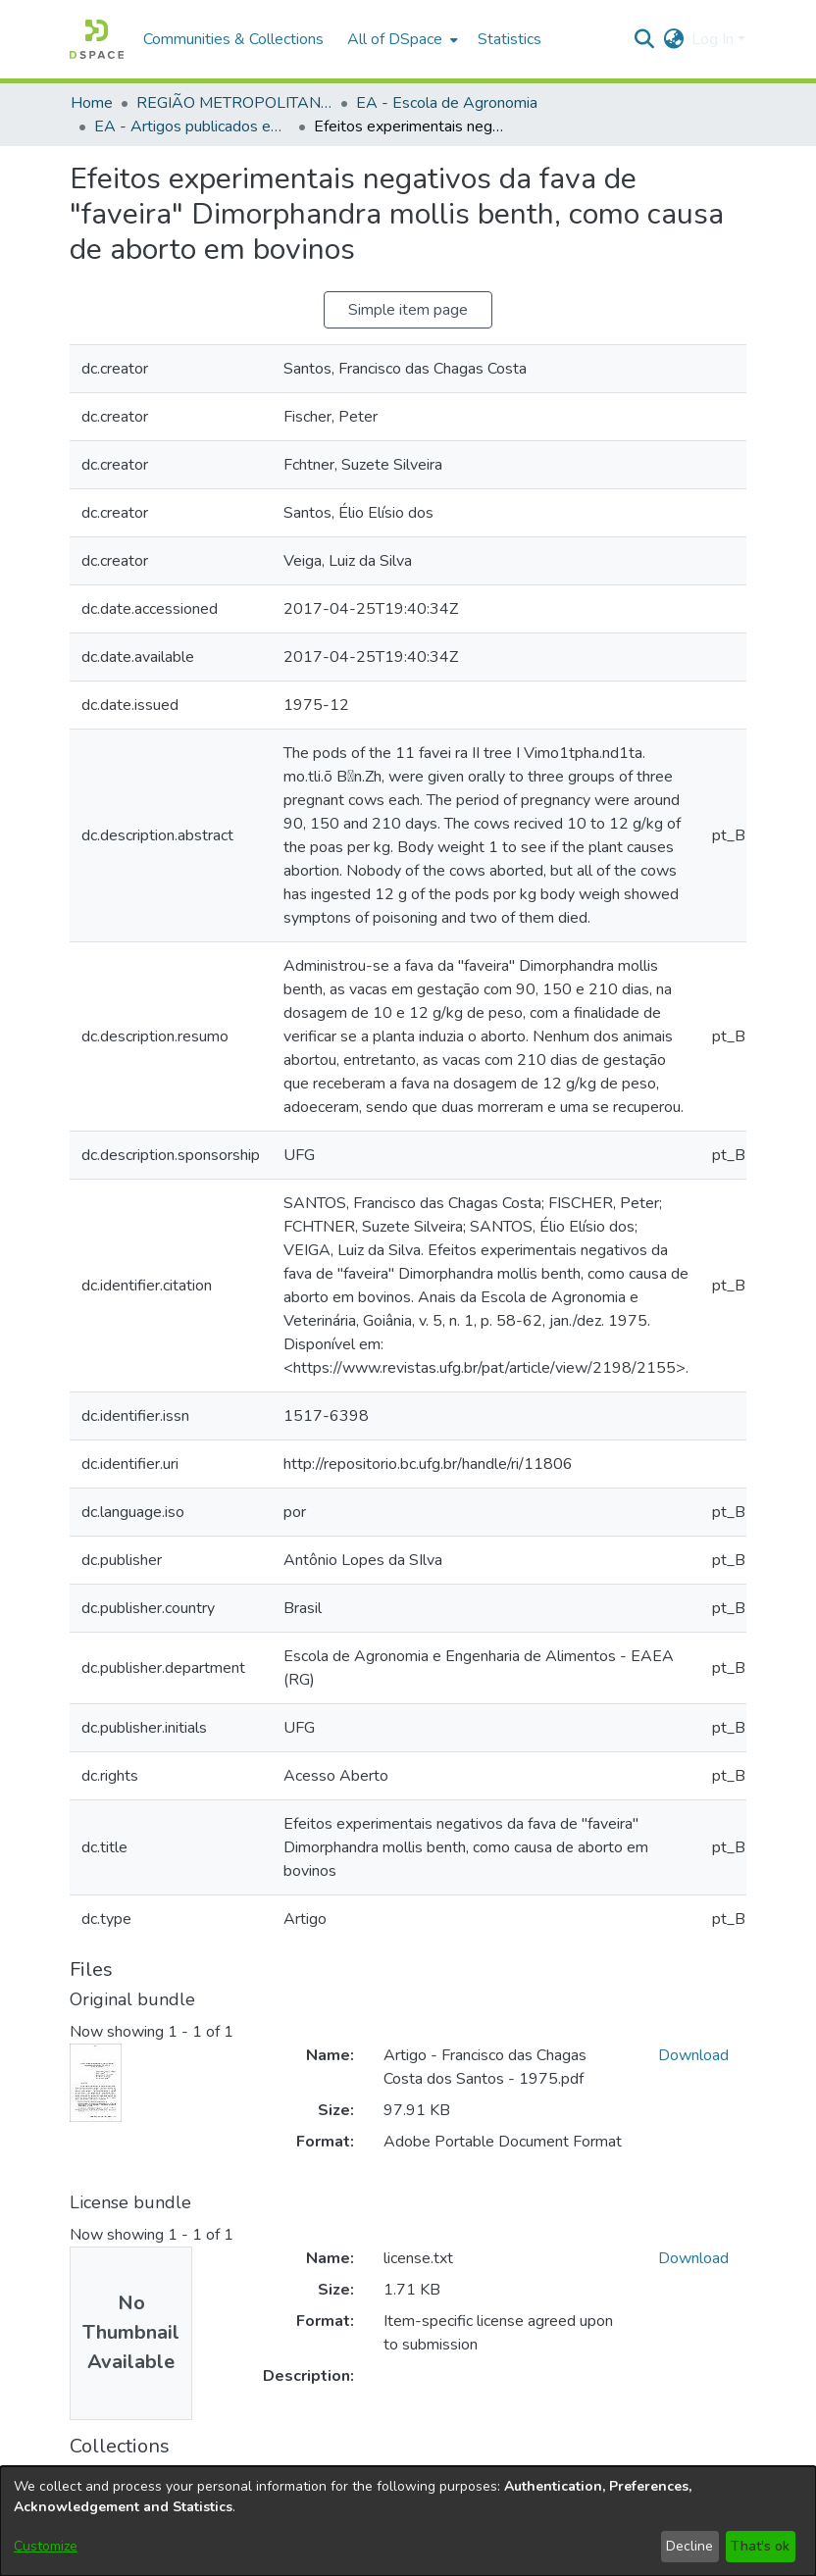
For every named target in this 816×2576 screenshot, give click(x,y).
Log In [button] (714, 39)
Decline (689, 2546)
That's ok (760, 2546)
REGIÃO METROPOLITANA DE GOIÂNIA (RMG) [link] (234, 103)
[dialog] (408, 2521)
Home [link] (92, 103)
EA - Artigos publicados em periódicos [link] (192, 126)
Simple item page (408, 310)
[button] (97, 39)
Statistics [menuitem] (509, 39)
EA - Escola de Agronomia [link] (446, 103)
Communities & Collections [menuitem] (233, 39)
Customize (45, 2546)
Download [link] (693, 2055)
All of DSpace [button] (394, 39)
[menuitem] (400, 39)
